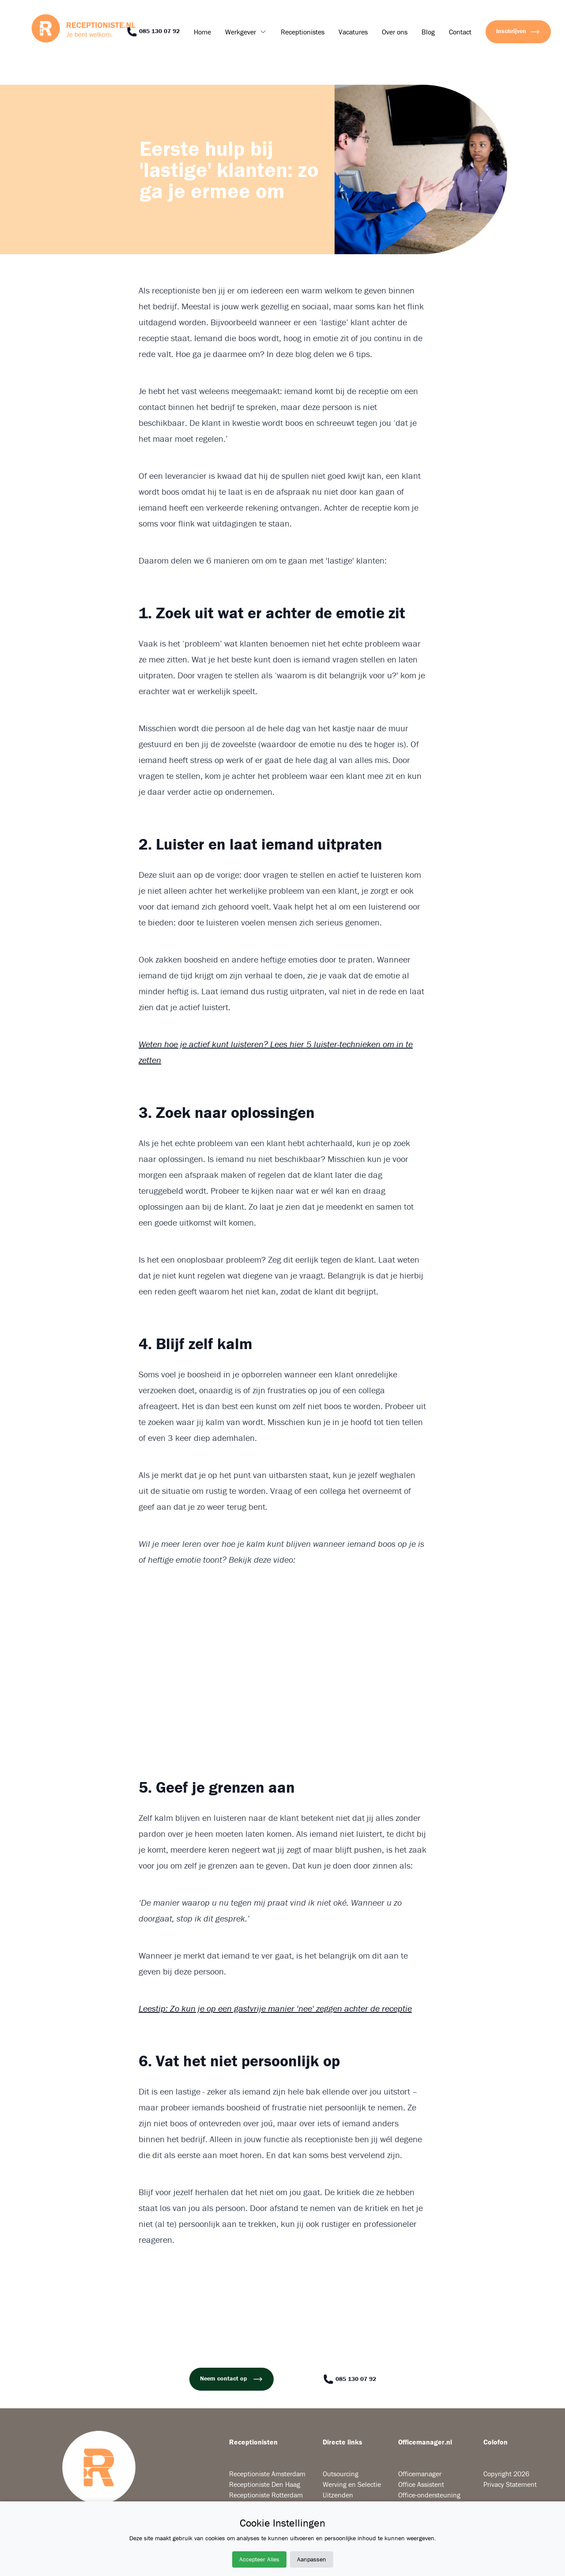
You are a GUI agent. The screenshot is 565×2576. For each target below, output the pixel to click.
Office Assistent (421, 2484)
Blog (428, 31)
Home (202, 31)
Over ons (394, 31)
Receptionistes (302, 31)
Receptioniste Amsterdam (267, 2473)
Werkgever (240, 31)
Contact (460, 31)
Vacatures (353, 31)
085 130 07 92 (153, 31)
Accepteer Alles (259, 2559)
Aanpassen (311, 2559)
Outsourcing (340, 2473)
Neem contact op (231, 2379)
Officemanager (419, 2473)
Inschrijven (518, 31)
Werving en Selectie (352, 2484)
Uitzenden (338, 2494)
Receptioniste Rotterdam (266, 2494)
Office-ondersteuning (429, 2494)
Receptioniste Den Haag (264, 2484)
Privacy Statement (510, 2484)
